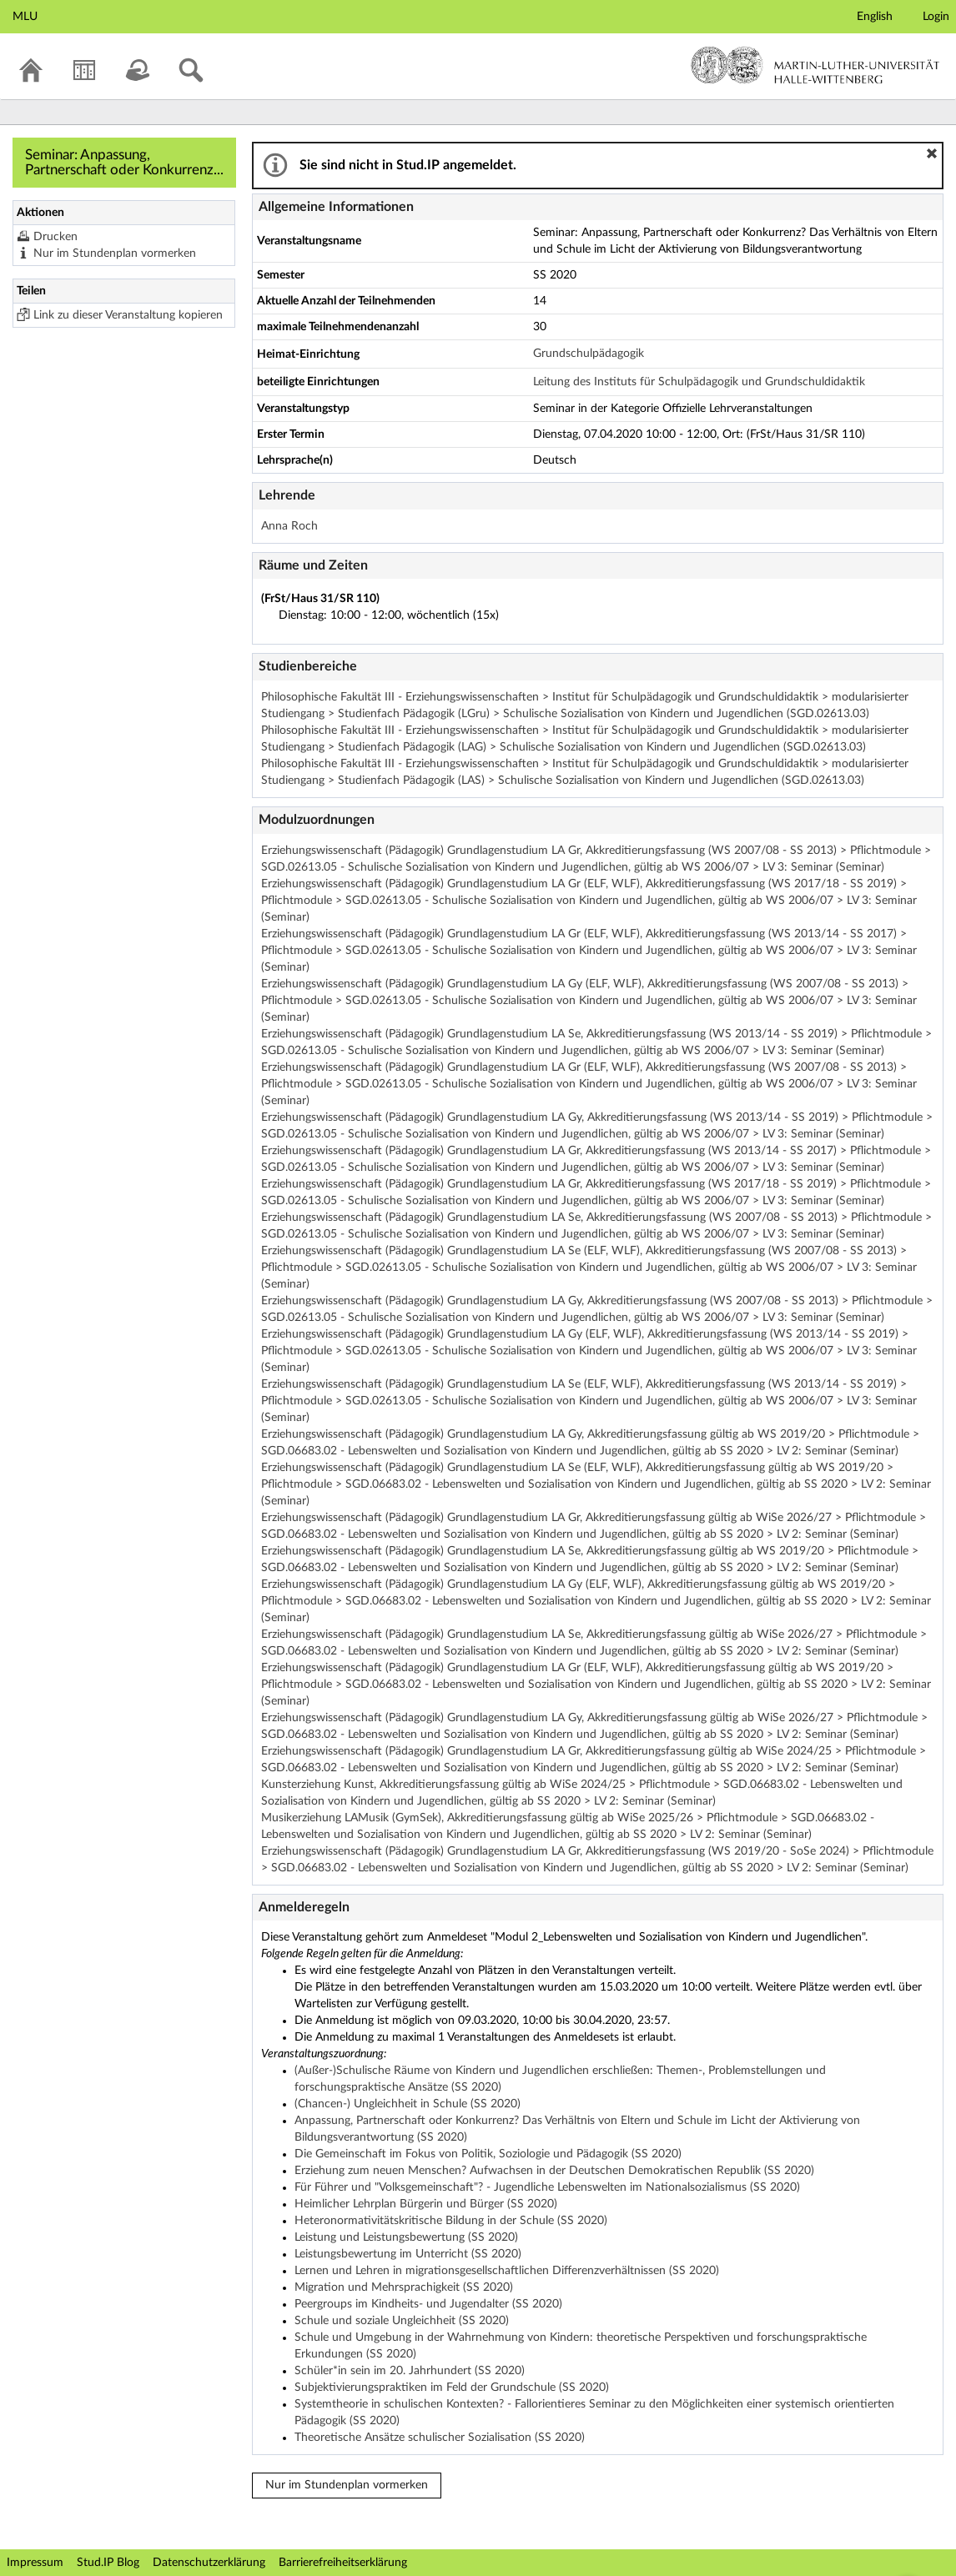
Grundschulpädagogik (588, 353)
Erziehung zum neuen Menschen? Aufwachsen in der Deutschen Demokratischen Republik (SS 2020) (554, 2171)
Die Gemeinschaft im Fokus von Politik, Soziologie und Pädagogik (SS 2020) (488, 2154)
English (875, 17)
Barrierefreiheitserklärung (343, 2562)
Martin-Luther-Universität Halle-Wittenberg (815, 65)
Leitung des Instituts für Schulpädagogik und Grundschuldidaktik (699, 382)
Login (936, 17)
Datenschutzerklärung (209, 2562)
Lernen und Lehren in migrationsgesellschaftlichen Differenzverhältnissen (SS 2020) (506, 2271)
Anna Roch (289, 526)
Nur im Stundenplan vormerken (114, 253)
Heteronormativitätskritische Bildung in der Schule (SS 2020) (450, 2221)
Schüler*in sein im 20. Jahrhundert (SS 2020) (409, 2371)
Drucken (55, 237)
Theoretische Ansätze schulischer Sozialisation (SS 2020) (439, 2437)
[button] (931, 153)
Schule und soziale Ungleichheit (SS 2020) (401, 2321)
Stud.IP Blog (108, 2562)
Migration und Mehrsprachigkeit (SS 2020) (403, 2287)
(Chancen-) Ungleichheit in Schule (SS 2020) (407, 2104)
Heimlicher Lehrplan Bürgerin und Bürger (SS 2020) (425, 2204)
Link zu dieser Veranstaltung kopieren (128, 315)
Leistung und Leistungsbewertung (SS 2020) (406, 2237)
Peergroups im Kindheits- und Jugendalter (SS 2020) (428, 2304)
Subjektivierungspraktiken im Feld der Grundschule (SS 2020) (451, 2387)
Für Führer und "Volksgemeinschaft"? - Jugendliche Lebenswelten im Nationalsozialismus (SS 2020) (547, 2187)
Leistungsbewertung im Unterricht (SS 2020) (407, 2254)
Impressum (35, 2562)
